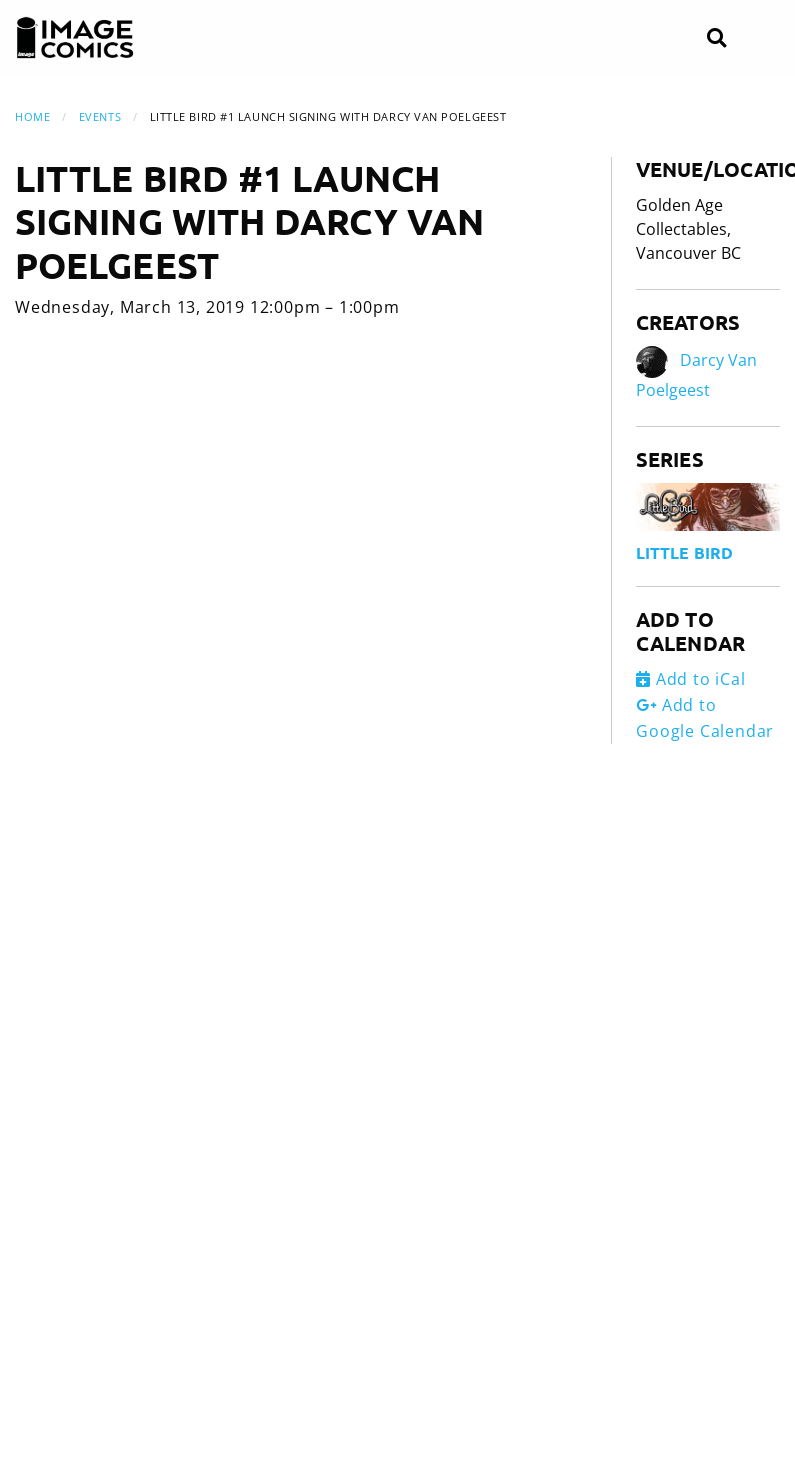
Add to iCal (690, 679)
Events (100, 116)
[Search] (716, 38)
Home (32, 116)
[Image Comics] (75, 38)
